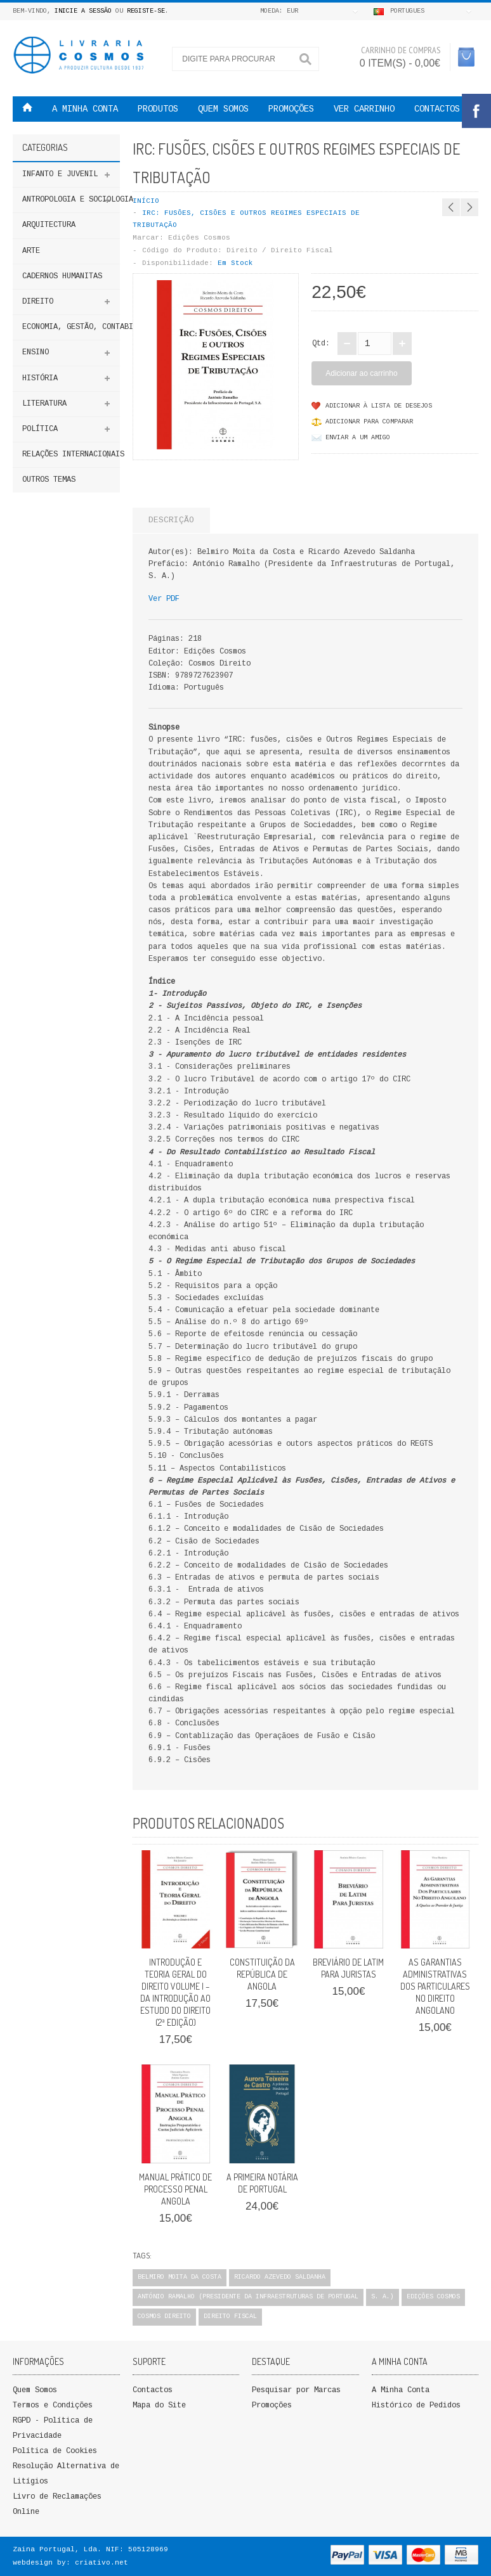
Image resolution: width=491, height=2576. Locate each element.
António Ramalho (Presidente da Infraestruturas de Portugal (248, 2296)
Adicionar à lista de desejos (378, 405)
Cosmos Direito (164, 2316)
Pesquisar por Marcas (296, 2390)
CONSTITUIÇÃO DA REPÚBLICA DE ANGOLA (262, 1974)
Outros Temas (48, 479)
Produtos (158, 109)
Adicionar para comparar (369, 421)
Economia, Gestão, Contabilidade (71, 327)
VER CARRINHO (364, 109)
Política (40, 429)
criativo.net (101, 2562)
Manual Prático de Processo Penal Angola (175, 2189)
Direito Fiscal (230, 2316)
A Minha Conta (400, 2390)
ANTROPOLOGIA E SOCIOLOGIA (71, 199)
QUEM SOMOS (223, 109)
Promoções (272, 2405)
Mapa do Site (159, 2405)
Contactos (437, 109)
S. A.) (382, 2296)
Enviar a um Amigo (357, 437)
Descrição (171, 520)
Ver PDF (164, 599)
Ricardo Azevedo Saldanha (279, 2277)
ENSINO (35, 352)
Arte (31, 251)
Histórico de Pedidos (416, 2405)
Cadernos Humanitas (62, 276)
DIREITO (37, 301)
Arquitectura (48, 225)
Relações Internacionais (71, 454)
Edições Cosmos (199, 238)
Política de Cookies (55, 2451)
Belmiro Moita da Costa (179, 2277)
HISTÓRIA (40, 378)
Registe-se (146, 11)
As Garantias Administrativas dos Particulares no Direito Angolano (435, 1986)
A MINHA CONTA (85, 109)
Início (146, 201)
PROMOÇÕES (291, 109)
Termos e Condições (53, 2405)
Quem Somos (35, 2390)
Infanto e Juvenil (60, 174)
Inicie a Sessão (83, 11)
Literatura (44, 403)
